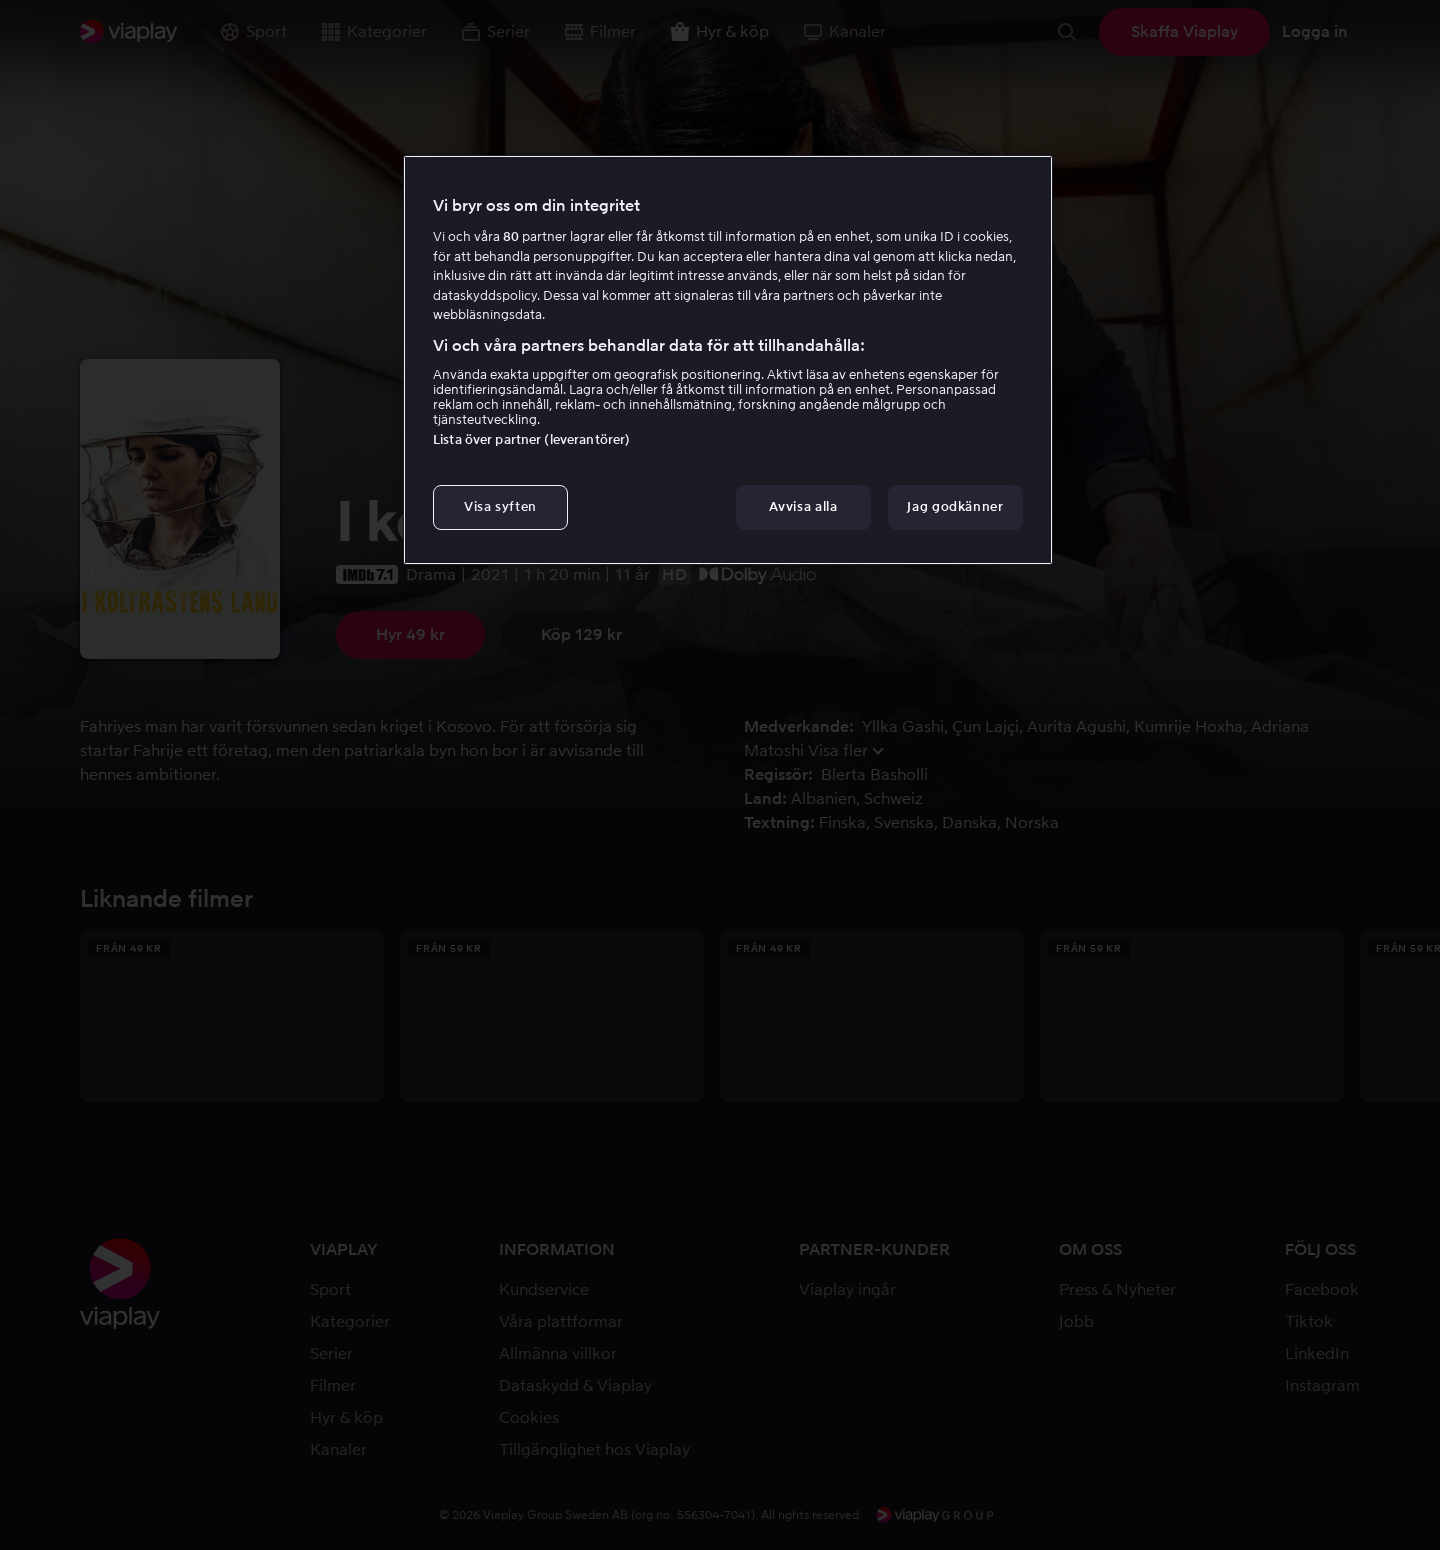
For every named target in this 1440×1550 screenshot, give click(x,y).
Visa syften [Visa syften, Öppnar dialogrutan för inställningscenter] (500, 506)
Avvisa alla (803, 506)
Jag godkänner (955, 506)
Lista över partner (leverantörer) (531, 439)
